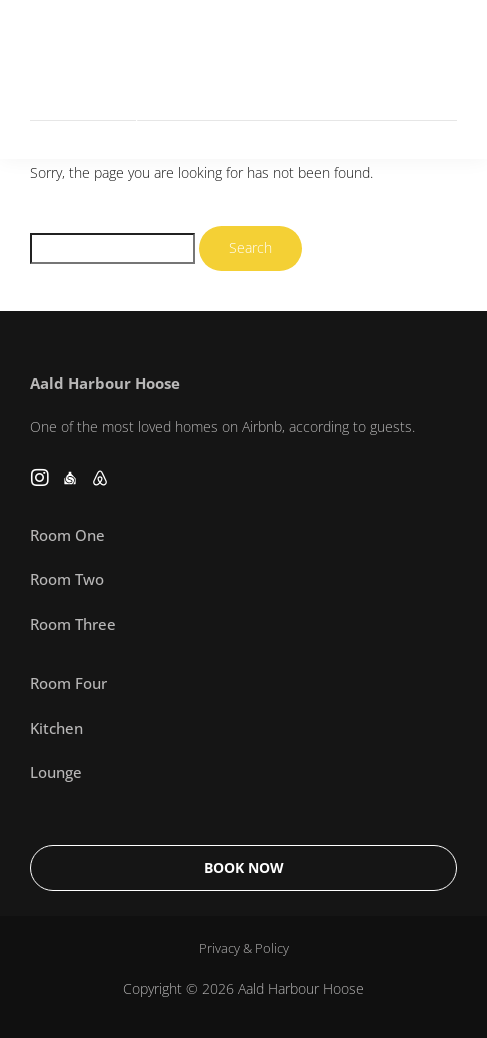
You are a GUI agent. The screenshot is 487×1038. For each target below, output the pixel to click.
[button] (439, 79)
